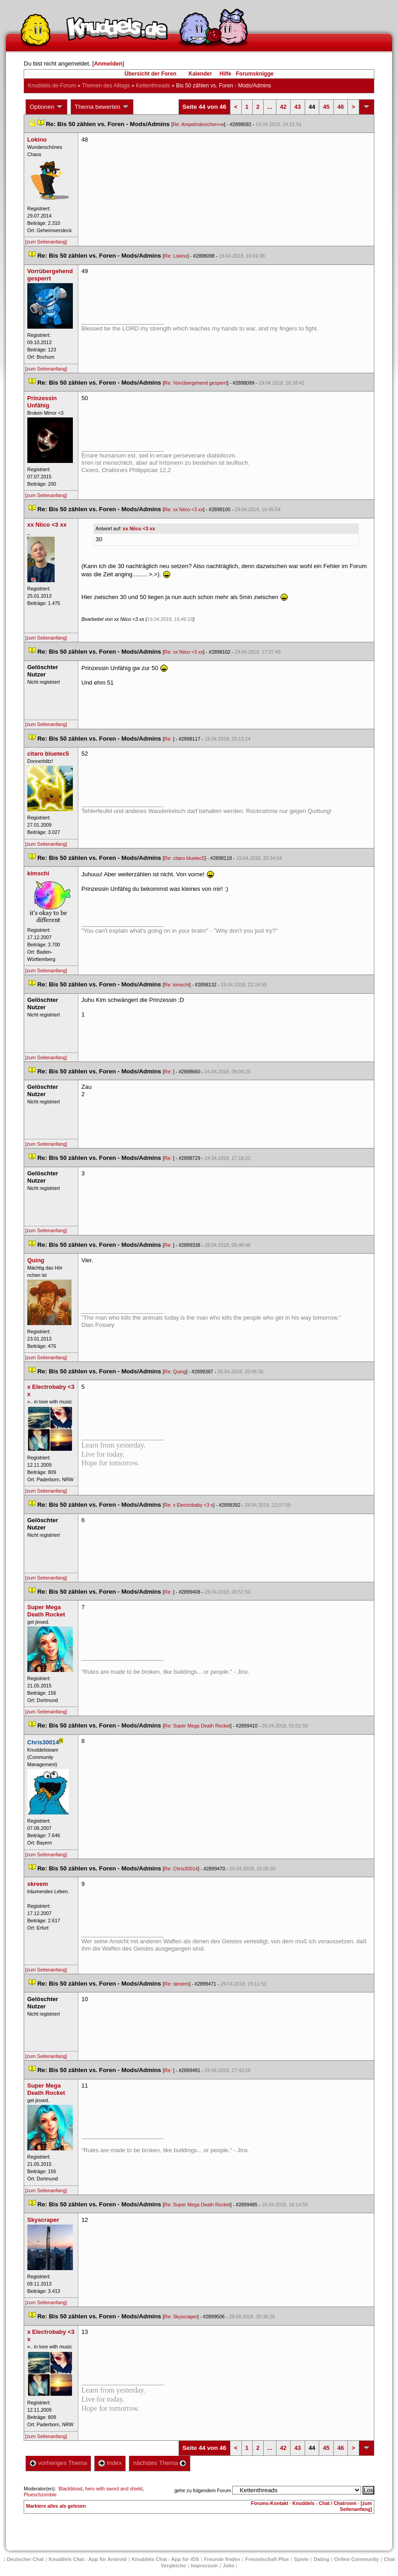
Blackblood (70, 2488)
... (269, 106)
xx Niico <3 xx (139, 528)
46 (340, 106)
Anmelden (108, 63)
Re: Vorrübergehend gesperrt (195, 383)
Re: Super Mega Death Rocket (197, 1725)
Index (110, 2462)
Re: (168, 739)
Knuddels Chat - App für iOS (165, 2559)
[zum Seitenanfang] (46, 241)
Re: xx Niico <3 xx (183, 509)
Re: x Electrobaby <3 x (188, 1505)
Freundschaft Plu (267, 2559)
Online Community (356, 2559)
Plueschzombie (40, 2494)
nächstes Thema (159, 2462)
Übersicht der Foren (150, 74)
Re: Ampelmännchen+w (198, 124)
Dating (321, 2559)
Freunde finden (222, 2559)
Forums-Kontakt (269, 2503)
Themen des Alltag (106, 85)
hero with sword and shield (114, 2488)
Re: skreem (176, 1984)
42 (283, 106)
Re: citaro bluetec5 (184, 858)
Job (229, 2565)
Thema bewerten (102, 107)
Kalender (200, 74)
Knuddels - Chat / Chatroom (324, 2503)
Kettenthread (153, 85)
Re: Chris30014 (181, 1868)
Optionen (46, 107)
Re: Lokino (175, 256)
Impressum (204, 2565)
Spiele (301, 2559)
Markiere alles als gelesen (56, 2506)
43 (297, 106)
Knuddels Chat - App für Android (88, 2559)
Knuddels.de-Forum (52, 85)
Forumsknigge (255, 74)
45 (326, 106)
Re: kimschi (176, 984)
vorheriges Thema (58, 2462)
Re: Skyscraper (180, 2316)
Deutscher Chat (25, 2559)
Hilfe (225, 74)
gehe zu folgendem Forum (202, 2490)
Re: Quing (175, 1371)
